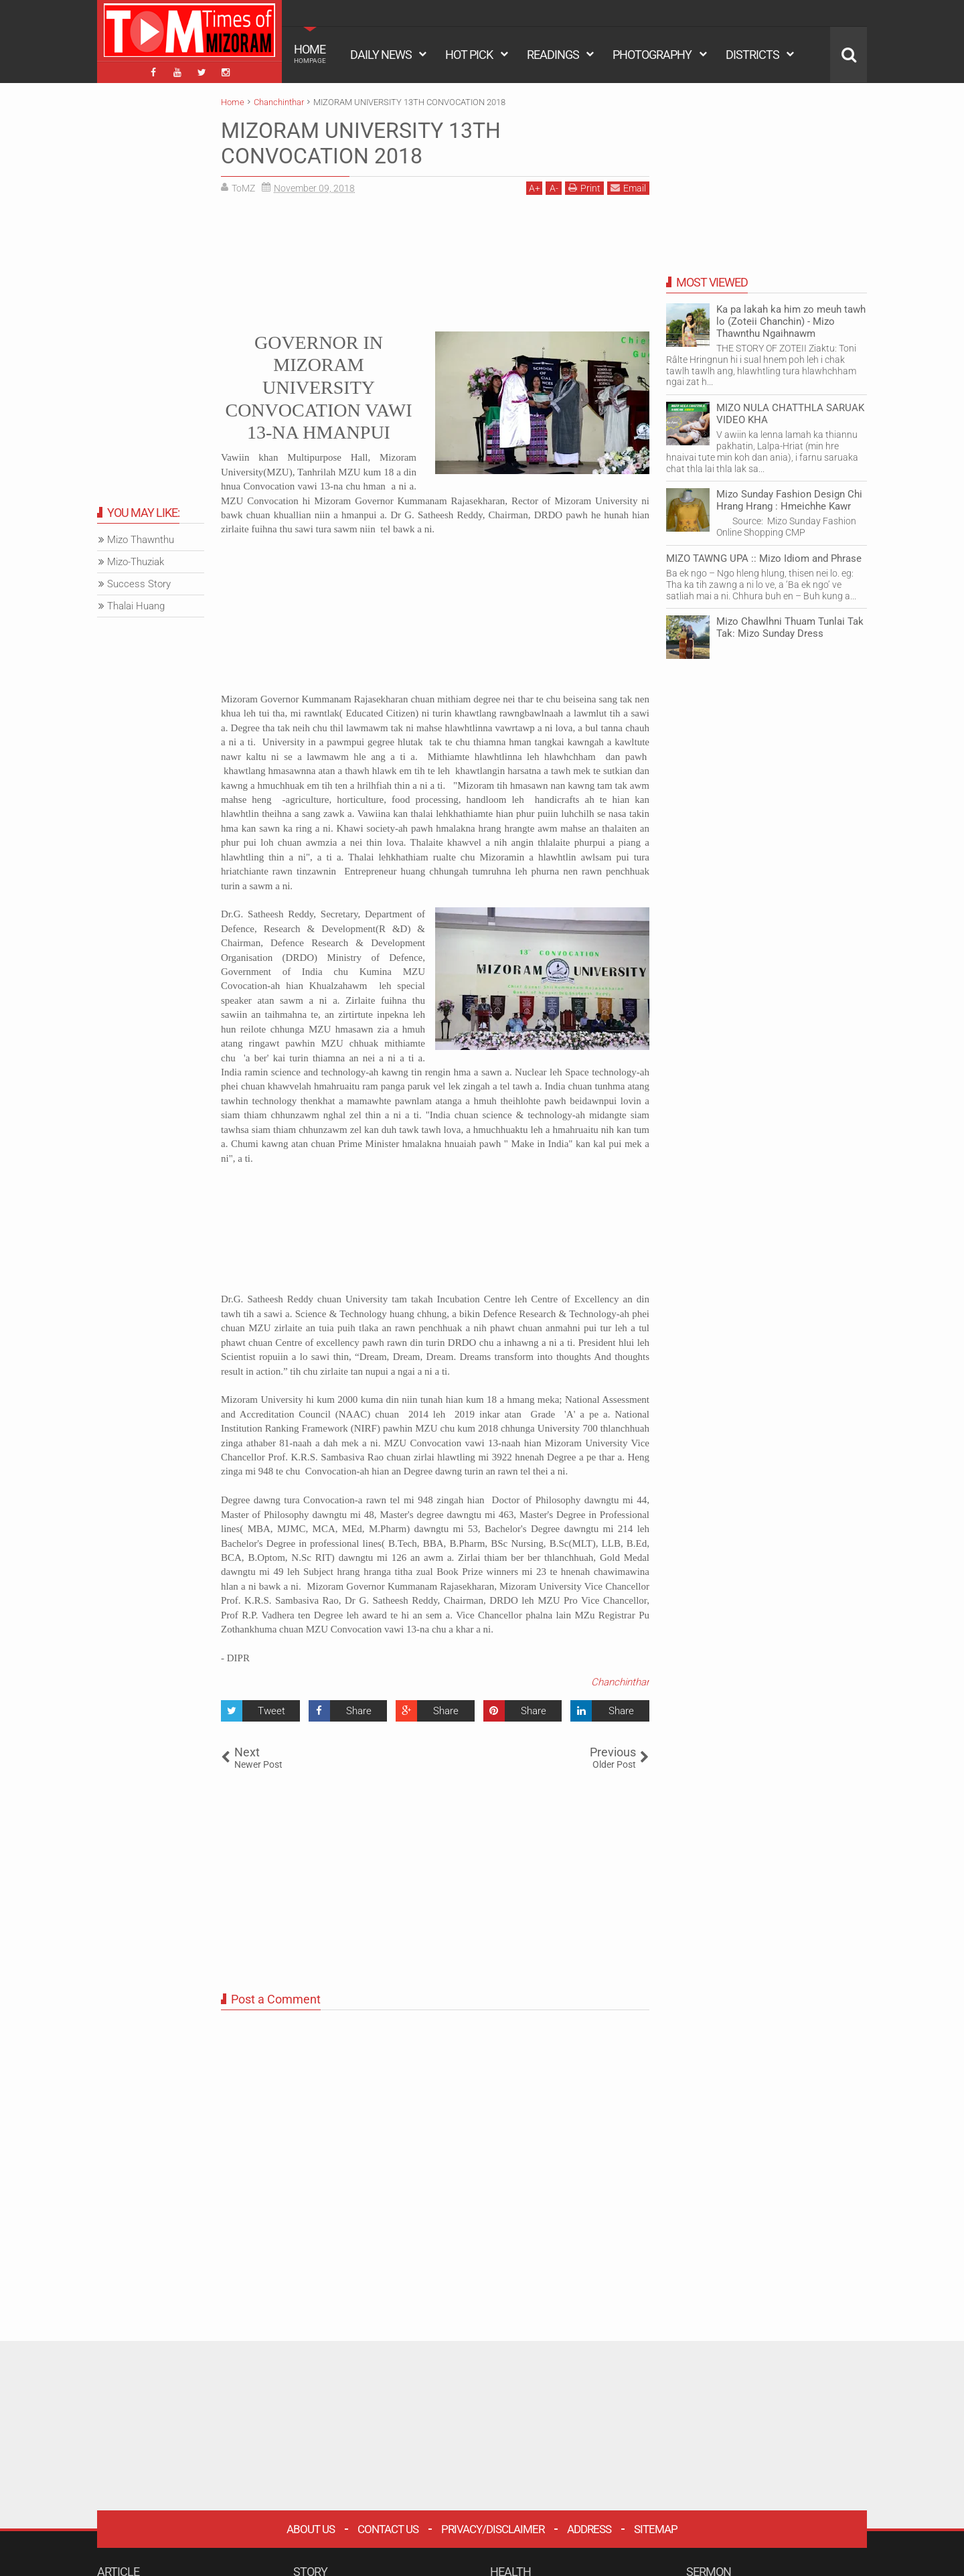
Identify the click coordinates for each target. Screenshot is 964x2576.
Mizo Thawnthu (140, 540)
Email (628, 187)
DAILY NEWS (381, 55)
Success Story (139, 584)
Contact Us (387, 2529)
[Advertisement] (435, 261)
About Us (311, 2529)
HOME (310, 53)
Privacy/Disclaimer (492, 2529)
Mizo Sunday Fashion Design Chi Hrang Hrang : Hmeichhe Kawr (789, 500)
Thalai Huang (136, 606)
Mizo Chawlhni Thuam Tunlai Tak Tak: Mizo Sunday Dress (790, 627)
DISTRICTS (752, 55)
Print (584, 187)
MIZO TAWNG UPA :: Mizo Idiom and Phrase (764, 558)
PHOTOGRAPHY (652, 55)
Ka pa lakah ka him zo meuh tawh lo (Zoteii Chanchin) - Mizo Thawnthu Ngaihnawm (791, 321)
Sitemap (655, 2529)
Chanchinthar (620, 1682)
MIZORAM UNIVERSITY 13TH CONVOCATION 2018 (361, 143)
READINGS (553, 55)
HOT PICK (469, 55)
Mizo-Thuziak (135, 562)
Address (589, 2529)
